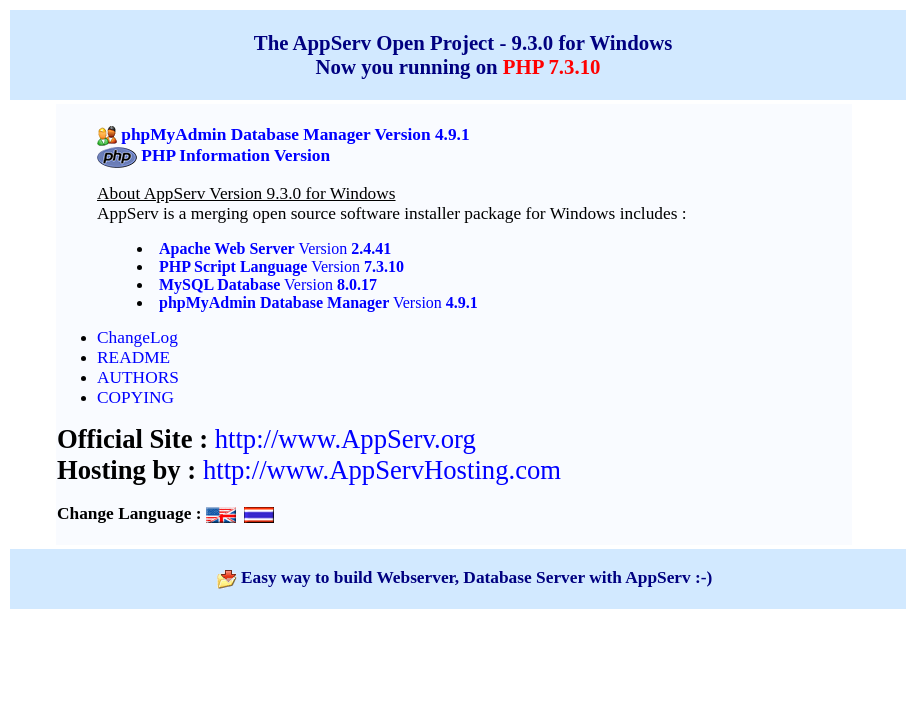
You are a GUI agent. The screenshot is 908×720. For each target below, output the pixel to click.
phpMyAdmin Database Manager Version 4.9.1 (295, 134)
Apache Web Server (227, 248)
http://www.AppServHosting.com (382, 470)
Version (343, 248)
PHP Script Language (233, 266)
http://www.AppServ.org (345, 439)
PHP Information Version (235, 155)
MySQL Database (219, 284)
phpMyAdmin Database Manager (274, 302)
